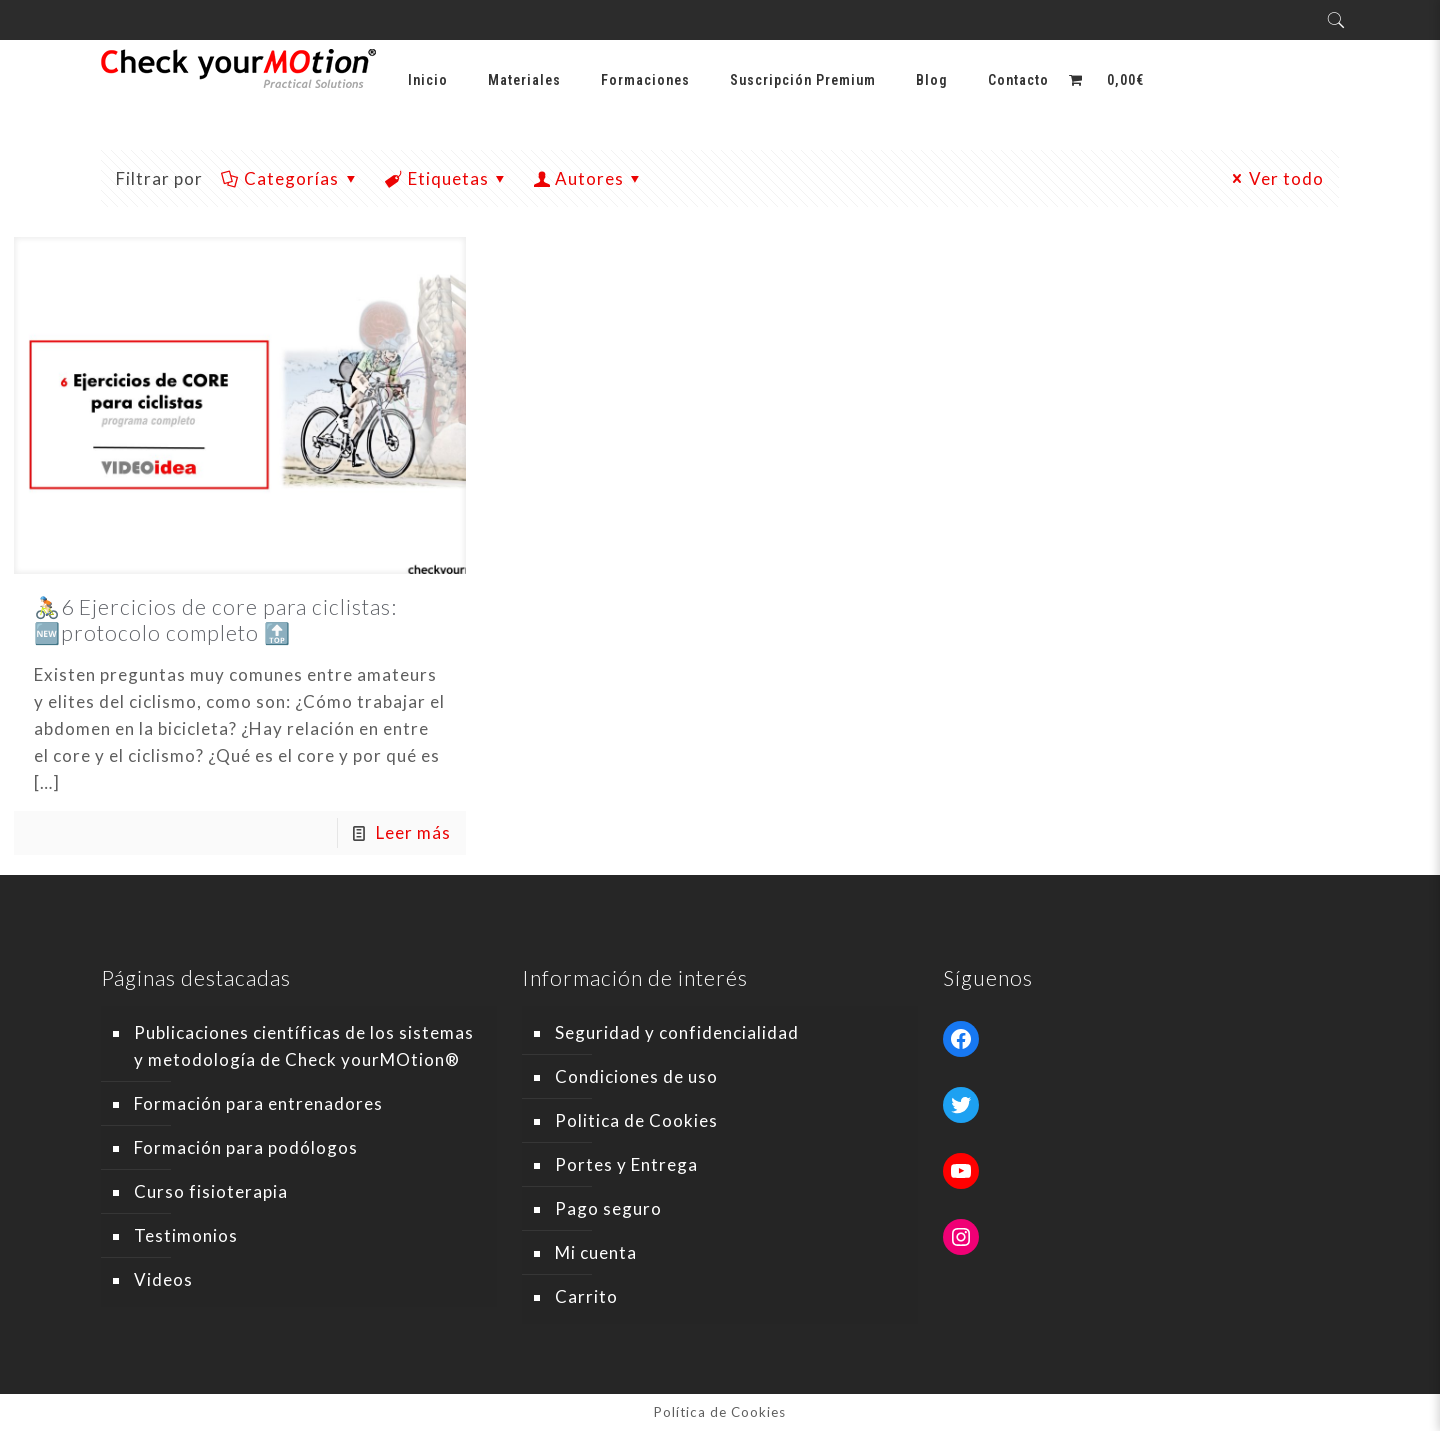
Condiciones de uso (636, 1076)
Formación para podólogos (246, 1147)
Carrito (586, 1296)
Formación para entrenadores (258, 1103)
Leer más (413, 832)
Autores (589, 178)
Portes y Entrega (626, 1164)
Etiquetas (447, 178)
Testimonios (186, 1235)
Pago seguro (608, 1208)
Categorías (291, 178)
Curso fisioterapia (211, 1191)
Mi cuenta (596, 1252)
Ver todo (1275, 178)
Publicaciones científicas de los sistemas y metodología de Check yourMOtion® (304, 1046)
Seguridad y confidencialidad (677, 1032)
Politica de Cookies (636, 1120)
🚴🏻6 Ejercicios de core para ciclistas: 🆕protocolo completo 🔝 (215, 619)
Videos (163, 1279)
